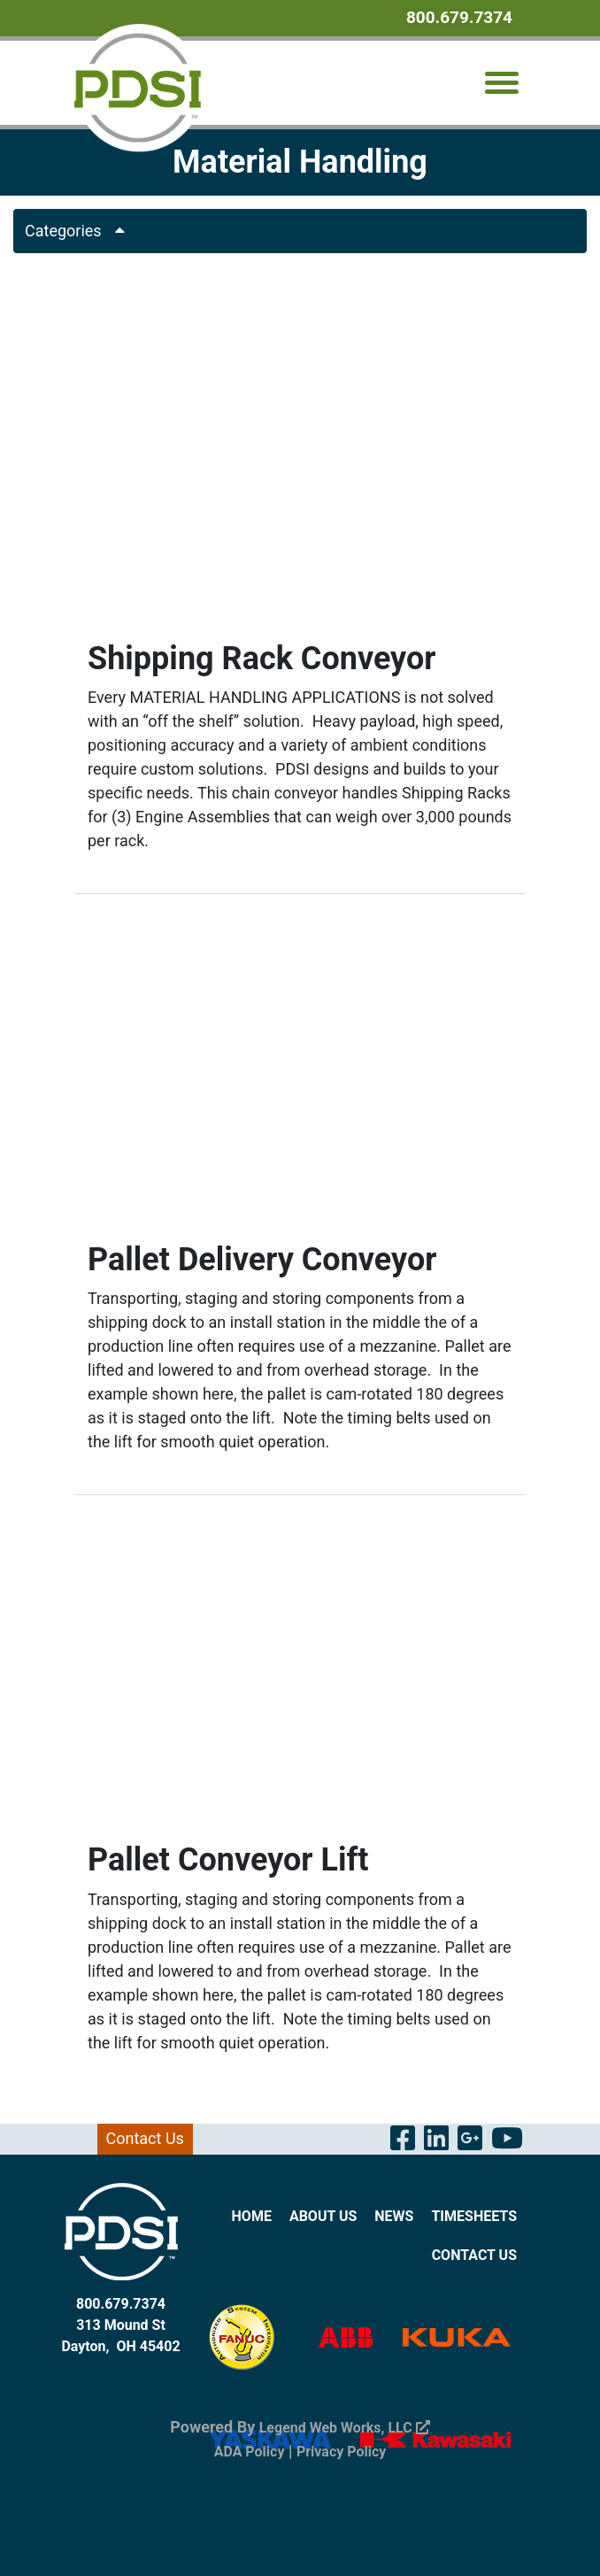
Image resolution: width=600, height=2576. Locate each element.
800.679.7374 (459, 17)
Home (252, 2216)
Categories (81, 230)
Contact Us (145, 2138)
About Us (323, 2216)
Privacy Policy (341, 2451)
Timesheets (474, 2216)
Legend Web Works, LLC (344, 2427)
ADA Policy (249, 2451)
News (393, 2216)
